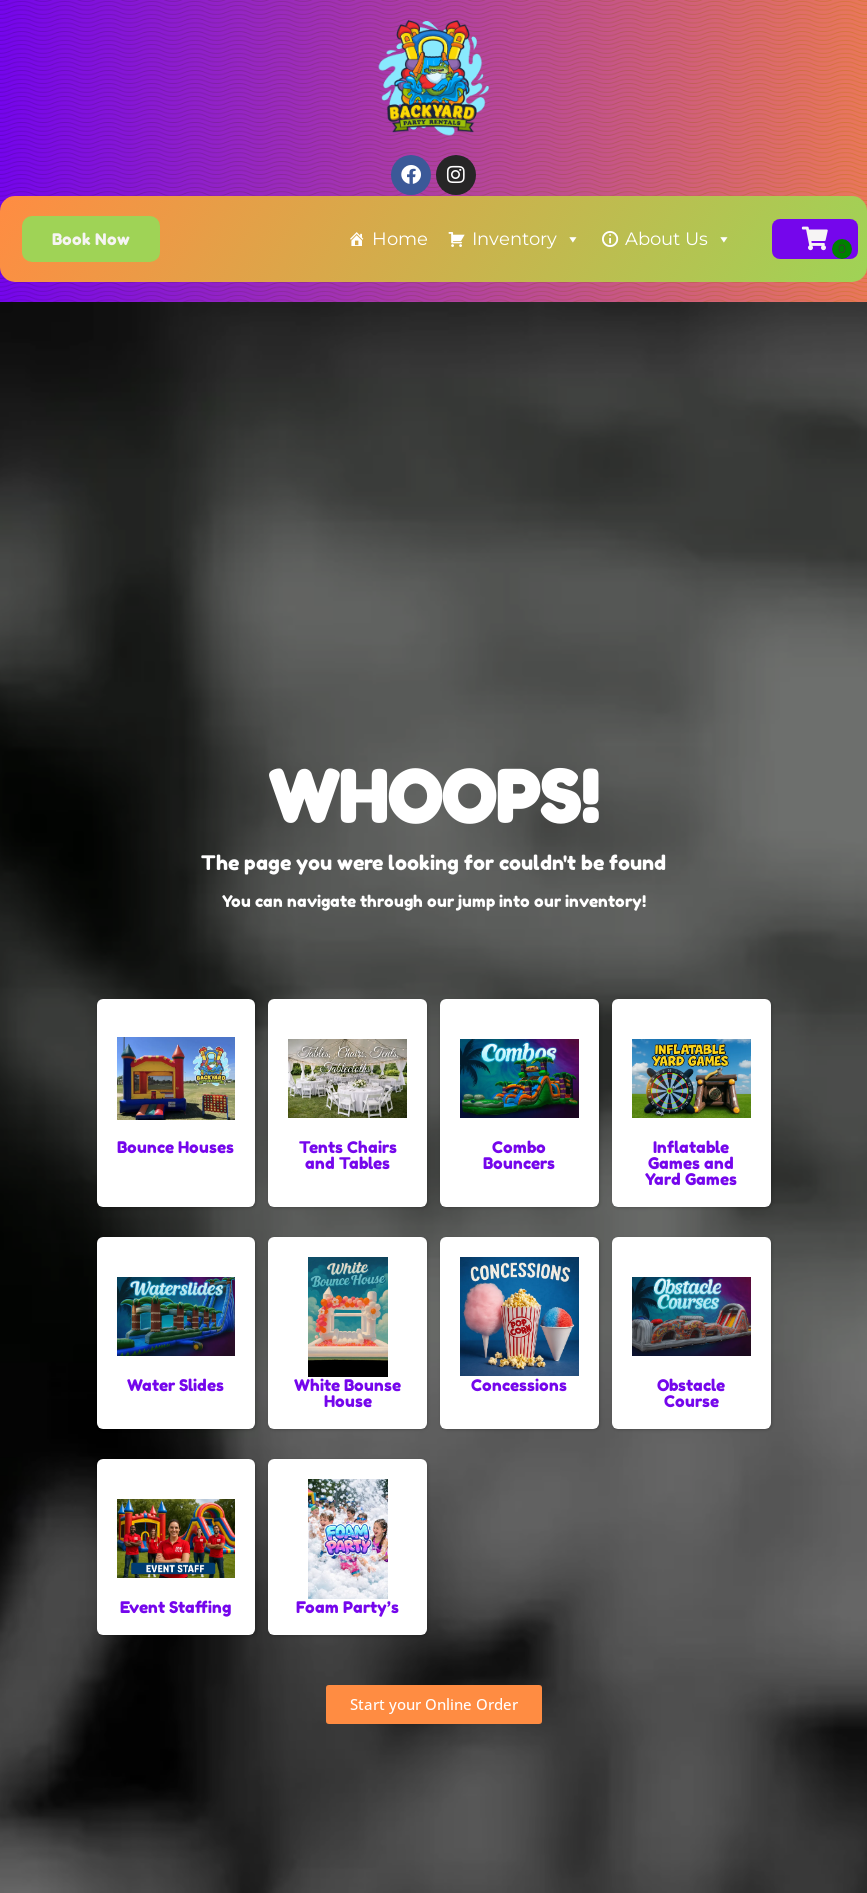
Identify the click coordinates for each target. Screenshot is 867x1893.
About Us (678, 239)
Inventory (526, 239)
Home (400, 239)
